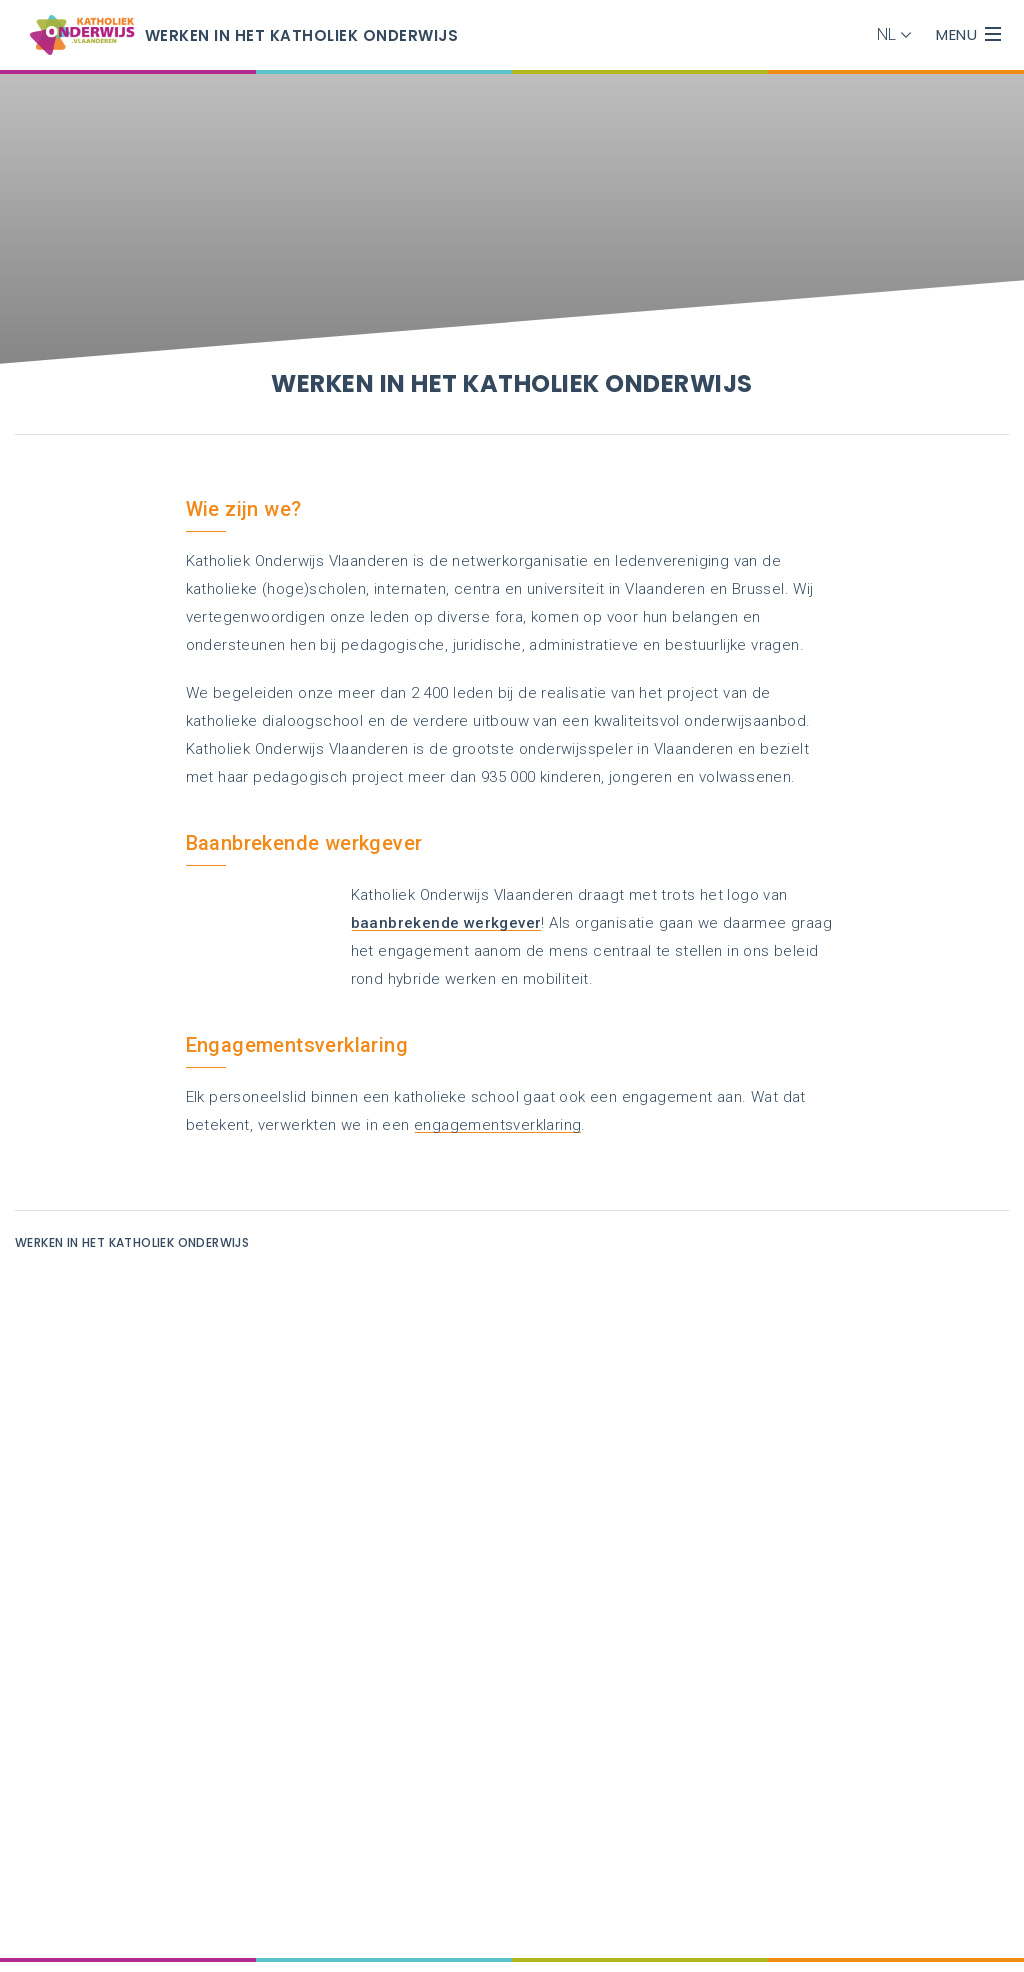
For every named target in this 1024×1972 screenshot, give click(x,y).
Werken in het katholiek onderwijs (132, 1242)
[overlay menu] (993, 35)
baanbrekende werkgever (446, 923)
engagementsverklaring (497, 1125)
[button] (899, 35)
